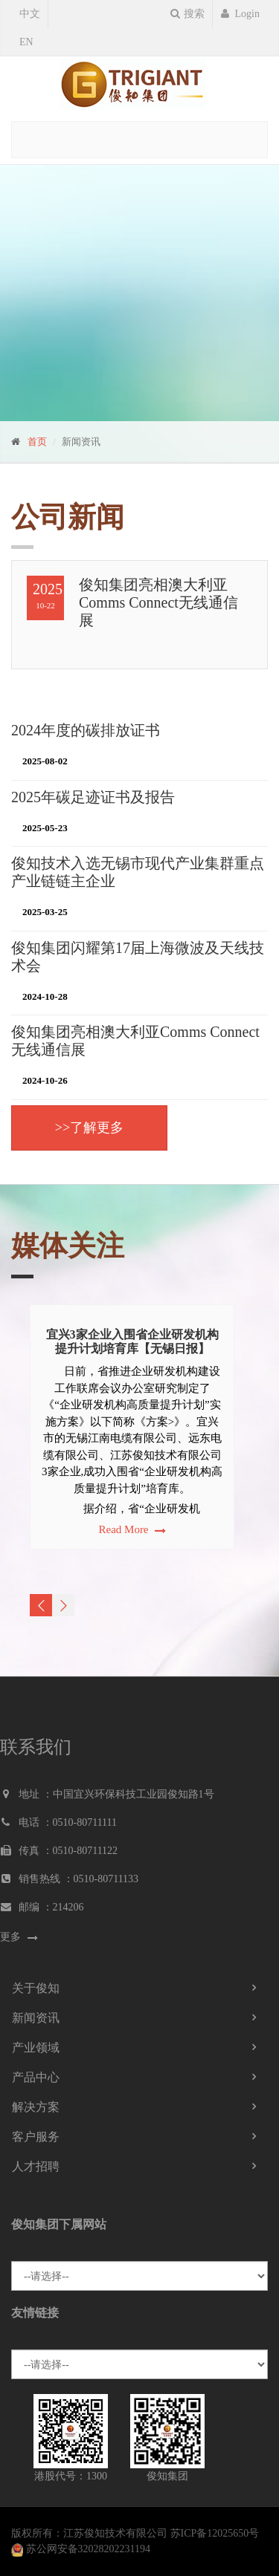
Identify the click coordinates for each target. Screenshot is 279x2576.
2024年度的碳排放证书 (85, 730)
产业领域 (36, 2047)
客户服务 (36, 2136)
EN (26, 42)
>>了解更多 (89, 1127)
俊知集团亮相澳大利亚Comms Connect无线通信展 (158, 602)
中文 (29, 13)
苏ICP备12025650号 (215, 2533)
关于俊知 (36, 1988)
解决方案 (36, 2107)
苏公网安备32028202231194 (88, 2548)
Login (240, 13)
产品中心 (36, 2077)
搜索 (187, 13)
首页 (37, 441)
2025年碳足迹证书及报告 (93, 797)
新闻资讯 (36, 2017)
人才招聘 (36, 2166)
